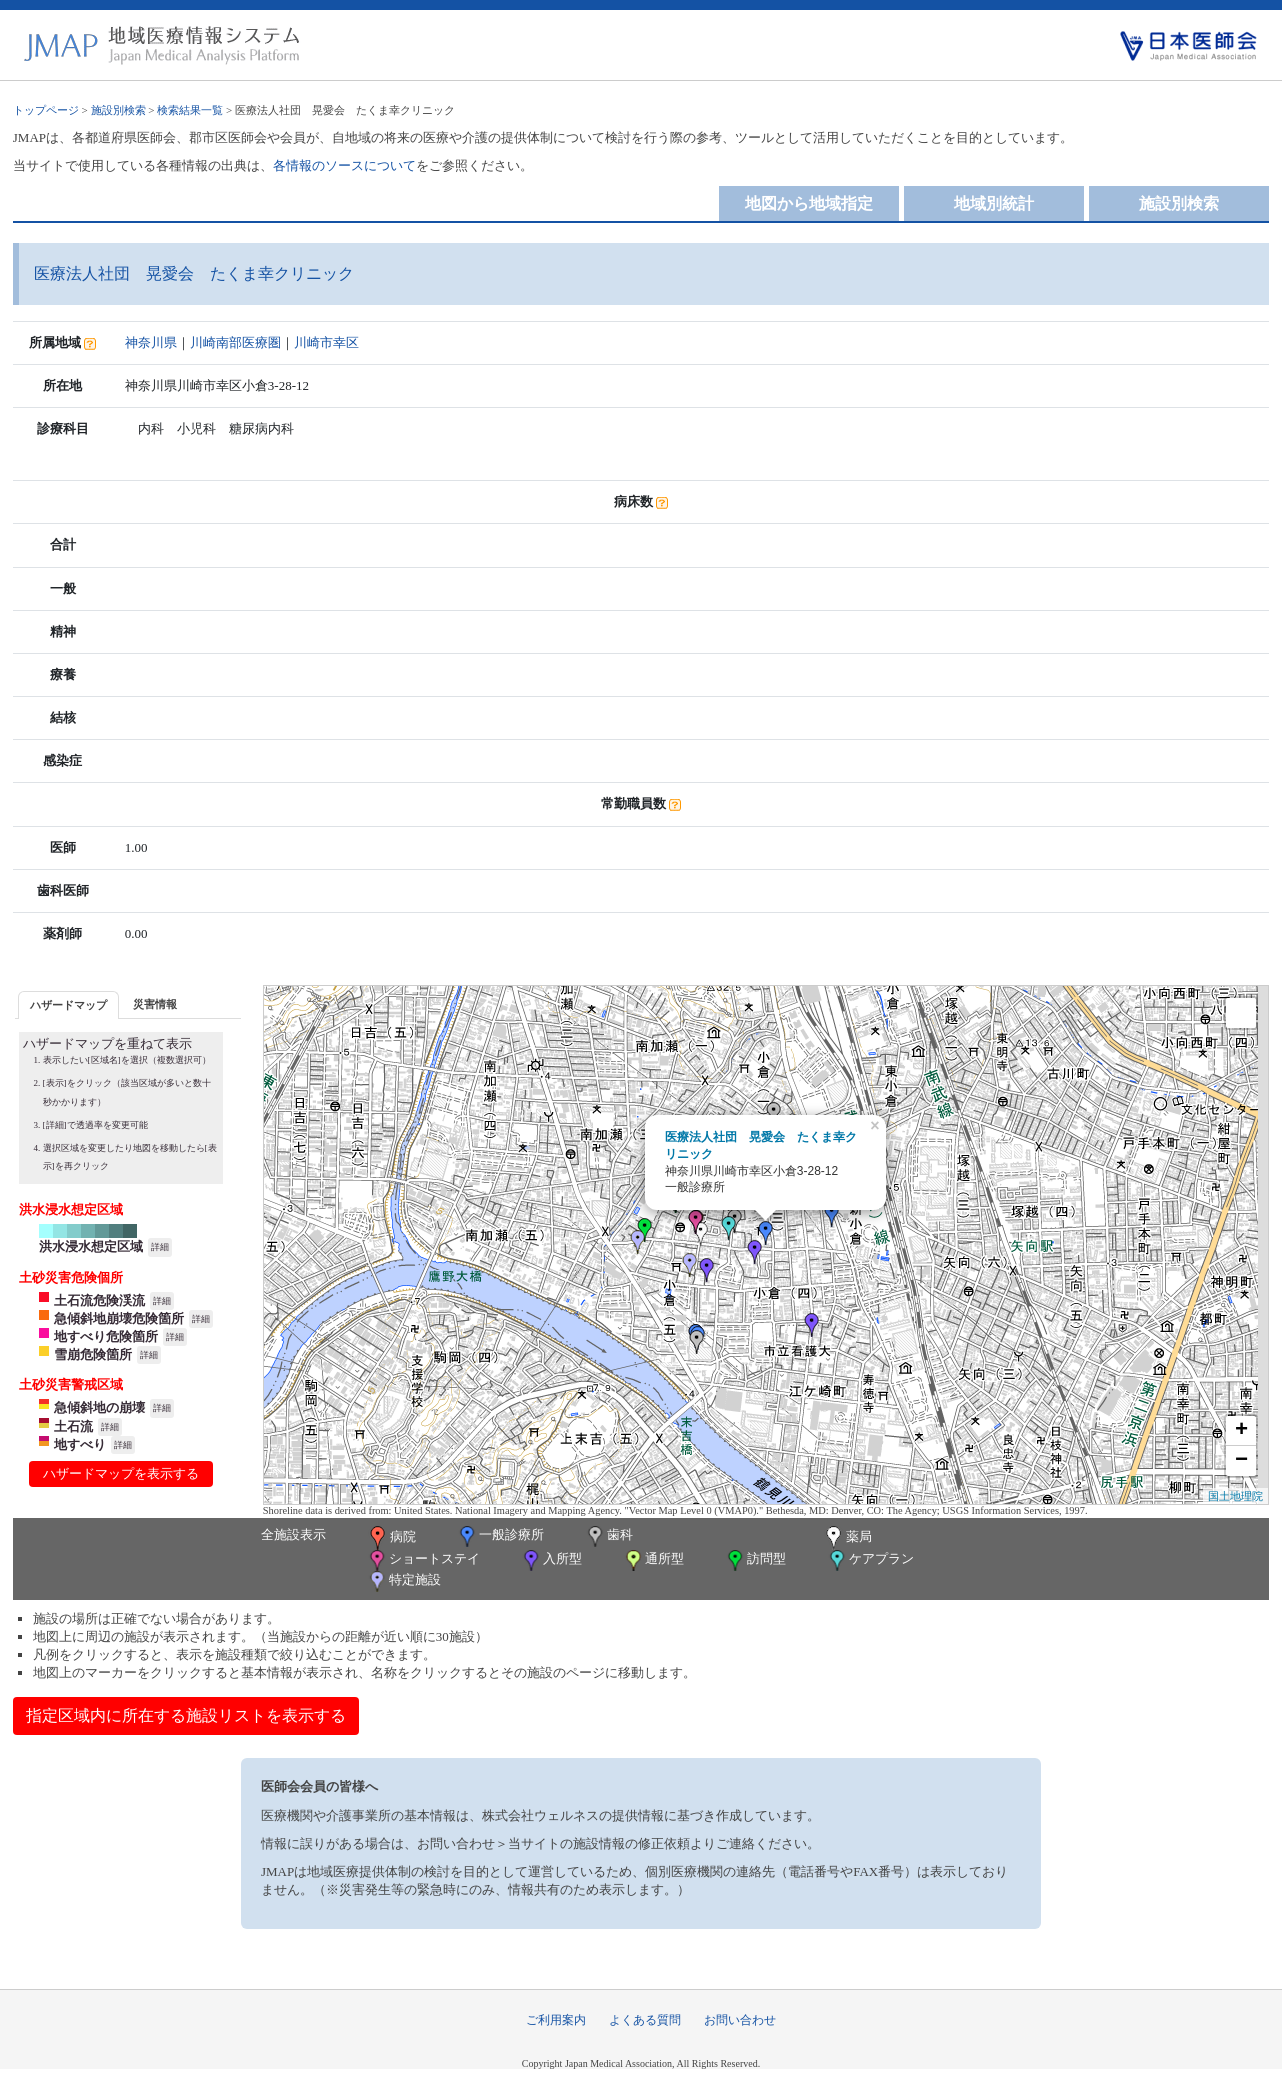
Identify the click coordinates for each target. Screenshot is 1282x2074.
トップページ (46, 110)
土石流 (73, 1426)
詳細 (160, 1247)
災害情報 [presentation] (155, 1004)
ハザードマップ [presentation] (68, 1005)
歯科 (608, 1536)
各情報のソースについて (344, 165)
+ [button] (1241, 1431)
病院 (391, 1538)
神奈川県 (151, 342)
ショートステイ (423, 1560)
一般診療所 (500, 1536)
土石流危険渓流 (99, 1300)
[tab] (68, 1004)
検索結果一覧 (190, 110)
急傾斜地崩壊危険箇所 (119, 1318)
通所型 (653, 1560)
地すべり (80, 1444)
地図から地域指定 (809, 203)
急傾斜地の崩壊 (99, 1407)
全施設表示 (293, 1534)
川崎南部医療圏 (235, 342)
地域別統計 (994, 203)
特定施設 (403, 1581)
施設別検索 (118, 110)
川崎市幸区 (326, 342)
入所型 (551, 1560)
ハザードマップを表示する (121, 1473)
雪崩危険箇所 (93, 1354)
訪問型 (755, 1560)
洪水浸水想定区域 (91, 1246)
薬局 (847, 1538)
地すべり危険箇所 (106, 1336)
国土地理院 (1235, 1496)
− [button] (1241, 1461)
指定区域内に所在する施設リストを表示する (186, 1715)
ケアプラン (870, 1560)
